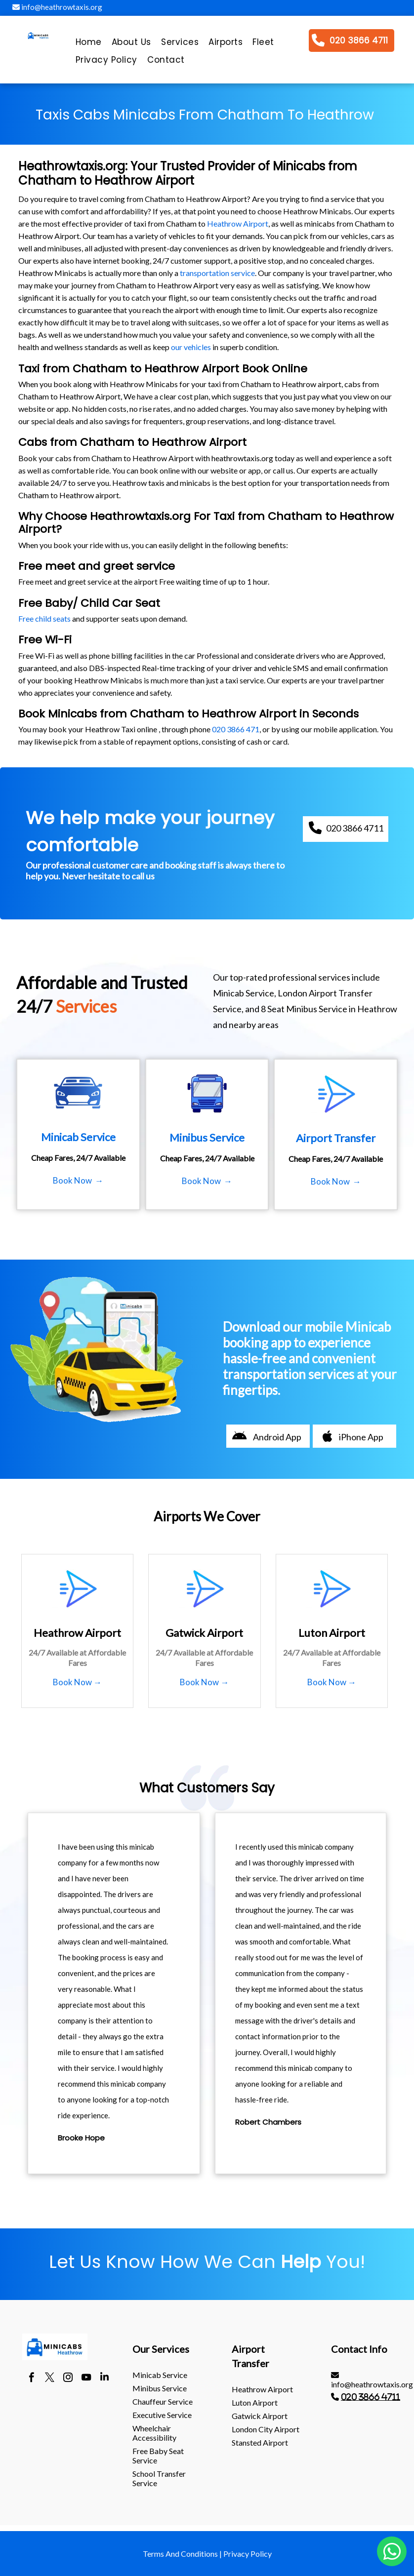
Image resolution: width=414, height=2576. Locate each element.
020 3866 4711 (370, 2397)
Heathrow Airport (237, 223)
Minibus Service (159, 2388)
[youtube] (86, 2378)
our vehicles (191, 347)
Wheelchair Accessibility (154, 2432)
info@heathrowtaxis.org (57, 6)
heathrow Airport (262, 2389)
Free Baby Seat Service (158, 2455)
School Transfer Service (159, 2478)
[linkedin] (104, 2378)
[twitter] (49, 2378)
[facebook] (31, 2378)
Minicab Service (159, 2374)
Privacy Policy (247, 2553)
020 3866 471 (235, 729)
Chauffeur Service (162, 2401)
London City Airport (265, 2429)
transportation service (217, 272)
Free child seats (44, 618)
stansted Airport (260, 2442)
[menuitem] (89, 44)
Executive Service (162, 2414)
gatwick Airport (260, 2415)
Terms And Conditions (180, 2553)
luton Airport (255, 2402)
